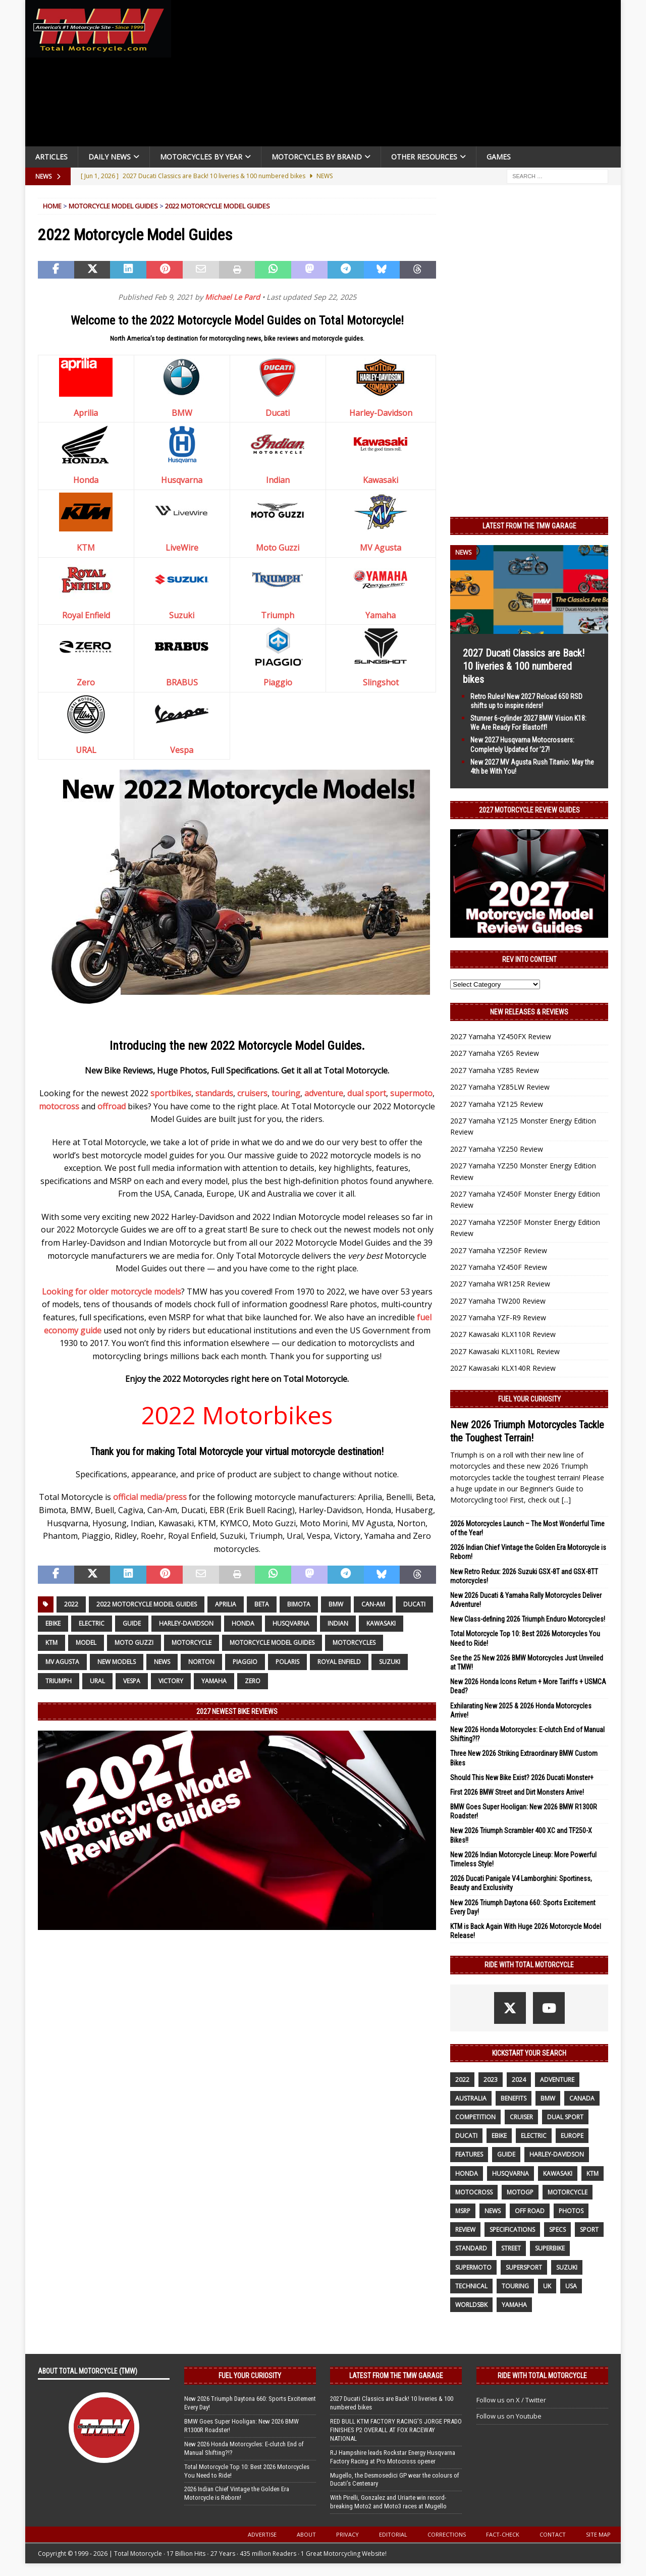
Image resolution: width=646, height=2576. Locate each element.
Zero (86, 682)
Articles (51, 157)
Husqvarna (181, 480)
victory (170, 1681)
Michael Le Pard (232, 297)
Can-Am (373, 1604)
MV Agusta (380, 547)
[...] (566, 1500)
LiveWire (182, 547)
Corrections (446, 2534)
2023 (490, 2079)
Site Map (598, 2534)
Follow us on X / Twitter (511, 2399)
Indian (278, 480)
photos (571, 2211)
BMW (182, 412)
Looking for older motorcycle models (111, 1291)
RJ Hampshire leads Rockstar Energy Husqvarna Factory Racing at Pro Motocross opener (392, 2457)
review (465, 2229)
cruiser (521, 2117)
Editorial (393, 2534)
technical (471, 2286)
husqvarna (291, 1623)
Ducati (277, 412)
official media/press (150, 1496)
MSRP (462, 2211)
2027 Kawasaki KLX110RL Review (505, 1351)
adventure (323, 1093)
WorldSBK (471, 2304)
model (86, 1642)
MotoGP (520, 2192)
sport (589, 2229)
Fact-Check (502, 2534)
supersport (524, 2267)
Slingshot (381, 682)
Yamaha (380, 615)
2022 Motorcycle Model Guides (217, 205)
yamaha (214, 1681)
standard (471, 2248)
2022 (71, 1604)
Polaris (287, 1661)
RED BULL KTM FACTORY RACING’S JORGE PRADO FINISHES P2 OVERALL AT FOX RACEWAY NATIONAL (396, 2430)
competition (475, 2117)
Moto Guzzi (277, 547)
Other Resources (424, 157)
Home (52, 205)
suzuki (389, 1661)
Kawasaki (380, 480)
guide (132, 1623)
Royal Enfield (86, 615)
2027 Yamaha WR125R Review (500, 1284)
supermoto (411, 1093)
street (511, 2248)
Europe (572, 2135)
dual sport (366, 1093)
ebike (53, 1623)
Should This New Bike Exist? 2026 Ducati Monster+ (522, 1778)
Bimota (298, 1604)
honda (243, 1623)
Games (499, 157)
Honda (85, 480)
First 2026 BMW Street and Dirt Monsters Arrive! (517, 1792)
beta (261, 1604)
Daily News (109, 157)
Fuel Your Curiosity (529, 1399)
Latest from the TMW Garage (529, 526)
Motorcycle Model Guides (113, 205)
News (162, 1661)
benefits (513, 2098)
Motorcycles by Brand (317, 157)
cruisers (252, 1093)
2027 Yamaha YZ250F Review (498, 1250)
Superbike (550, 2248)
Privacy (347, 2534)
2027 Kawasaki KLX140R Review (503, 1368)
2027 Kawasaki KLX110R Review (503, 1334)
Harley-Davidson (380, 412)
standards (214, 1093)
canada (582, 2098)
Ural (97, 1681)
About (306, 2534)
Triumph (277, 615)
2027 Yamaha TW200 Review (498, 1301)
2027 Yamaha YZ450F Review (498, 1267)
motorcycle (191, 1642)
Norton (201, 1661)
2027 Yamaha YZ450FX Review (500, 1036)
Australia (471, 2098)
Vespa (181, 750)
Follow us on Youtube (509, 2416)
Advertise (262, 2534)
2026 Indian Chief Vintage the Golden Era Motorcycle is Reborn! (236, 2493)
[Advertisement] (400, 75)
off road (530, 2211)
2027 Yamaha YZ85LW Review (500, 1087)
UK (547, 2286)
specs (557, 2229)
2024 (519, 2079)
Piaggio (277, 682)
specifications (512, 2229)
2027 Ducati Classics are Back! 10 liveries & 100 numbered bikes (523, 666)
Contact (553, 2534)
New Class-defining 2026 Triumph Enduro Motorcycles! (527, 1619)
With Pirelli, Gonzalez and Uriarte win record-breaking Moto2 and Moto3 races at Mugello (388, 2502)
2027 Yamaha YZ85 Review (494, 1070)
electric (91, 1623)
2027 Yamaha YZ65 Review (494, 1053)
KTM (86, 547)
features (469, 2154)
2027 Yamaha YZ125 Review (496, 1104)
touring (286, 1093)
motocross (59, 1106)
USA (571, 2286)
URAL (86, 750)
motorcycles (354, 1642)
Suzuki (181, 615)
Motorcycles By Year (201, 157)
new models (116, 1661)
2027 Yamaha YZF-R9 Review (498, 1317)
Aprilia (86, 412)
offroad (111, 1106)
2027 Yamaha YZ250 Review (496, 1149)
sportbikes (170, 1093)
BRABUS (182, 682)
